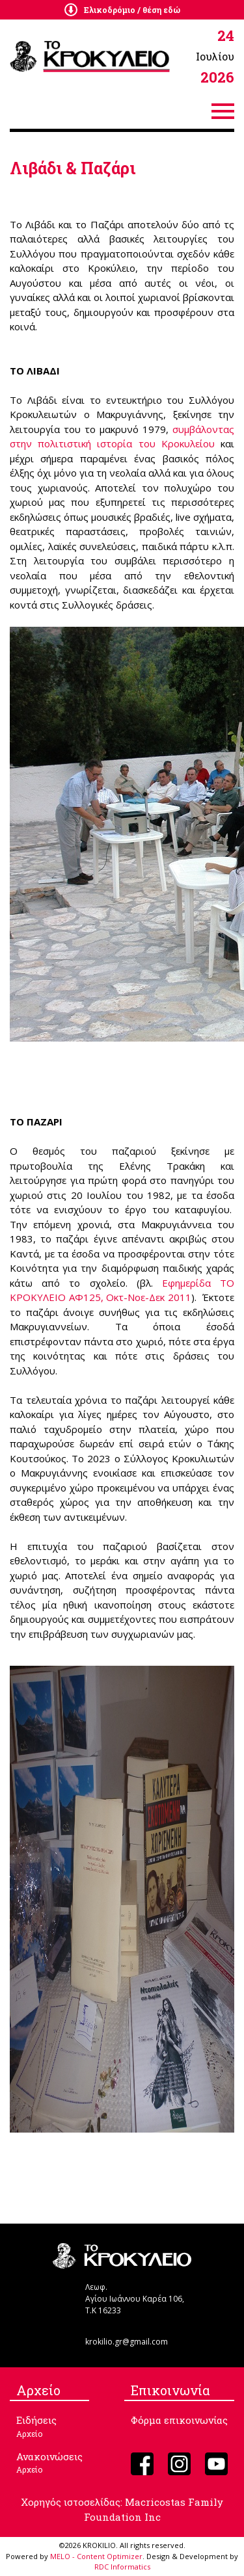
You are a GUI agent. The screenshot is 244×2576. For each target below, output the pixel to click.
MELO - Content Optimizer (96, 2556)
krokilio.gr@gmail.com (126, 2341)
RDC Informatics (122, 2566)
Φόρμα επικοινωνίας (179, 2419)
